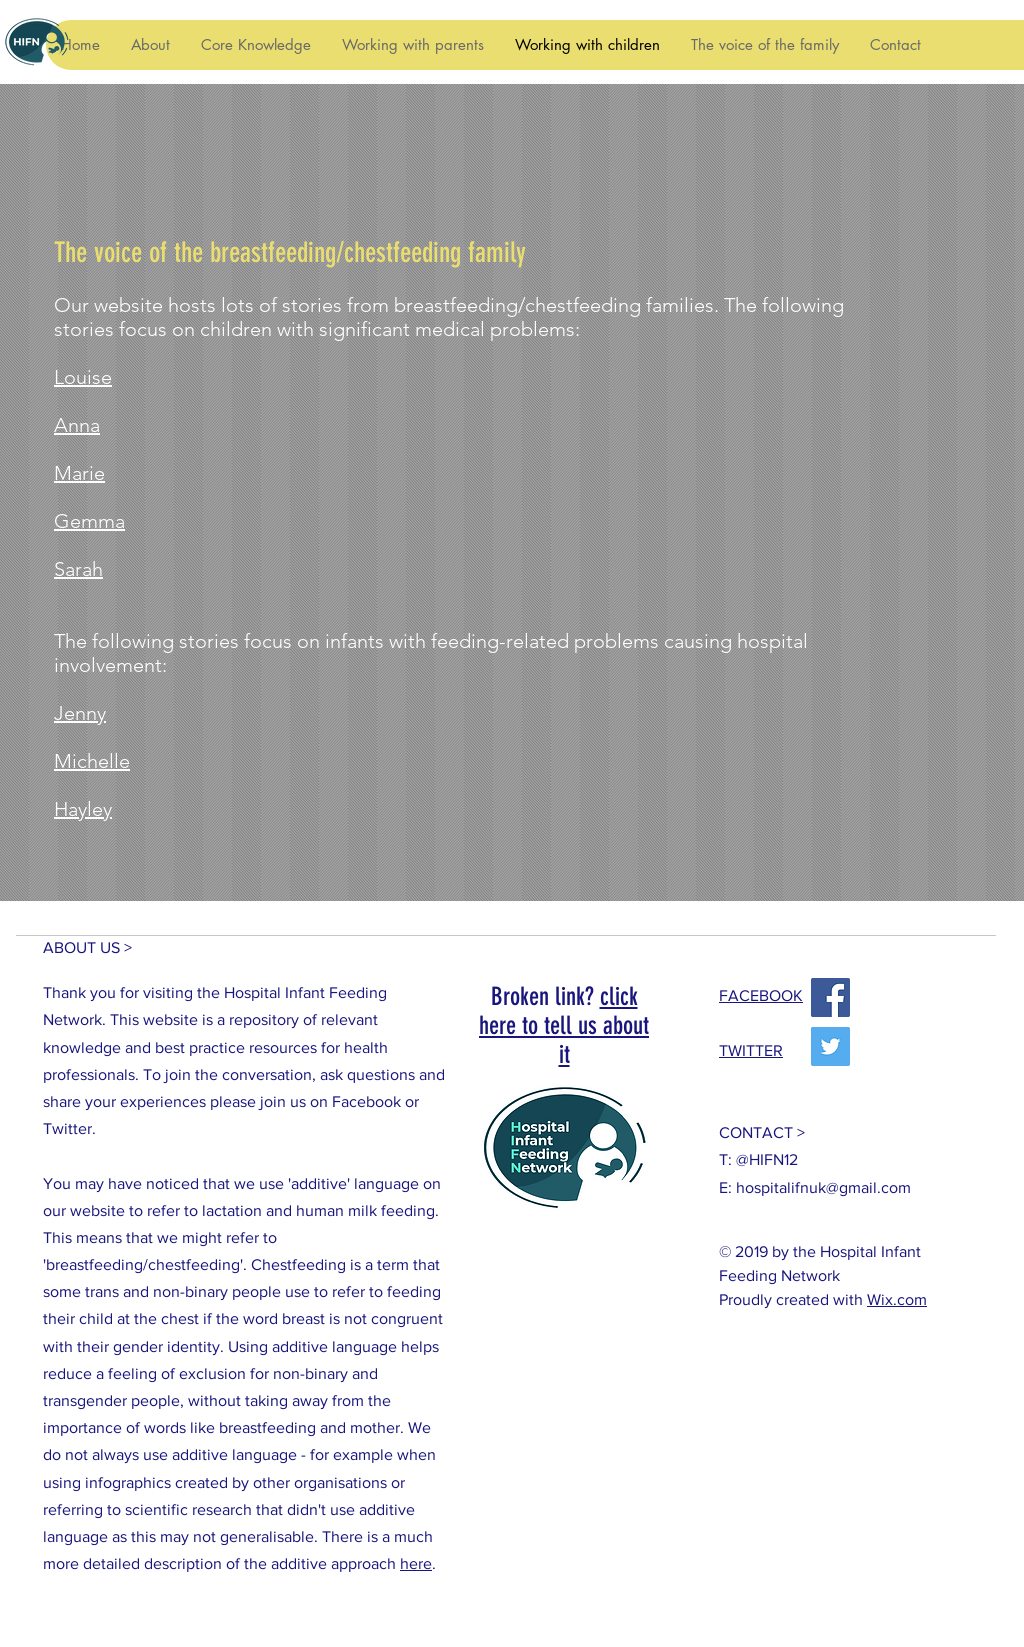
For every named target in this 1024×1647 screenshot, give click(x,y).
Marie (79, 473)
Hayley (83, 809)
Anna (77, 425)
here (416, 1563)
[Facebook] (830, 997)
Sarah (78, 569)
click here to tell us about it (564, 1025)
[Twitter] (830, 1046)
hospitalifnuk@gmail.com (823, 1187)
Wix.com (897, 1299)
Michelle (92, 761)
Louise (83, 377)
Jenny (80, 713)
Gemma (89, 521)
